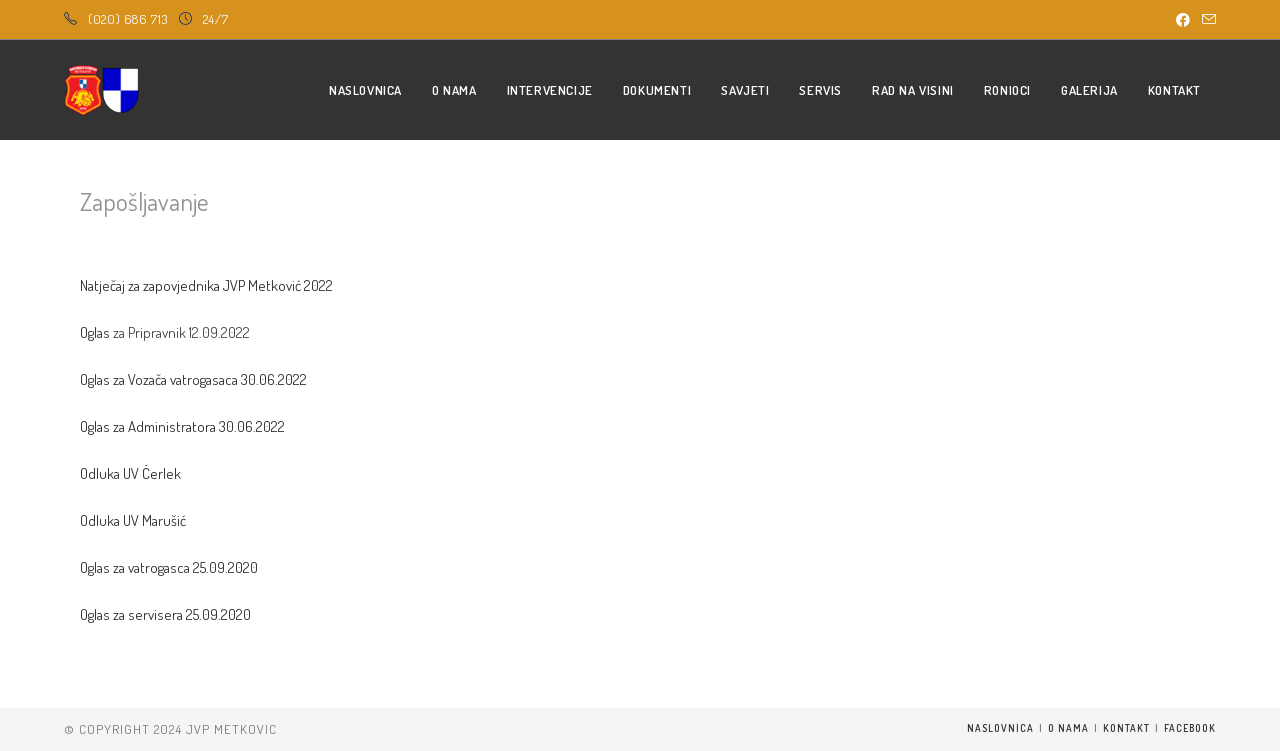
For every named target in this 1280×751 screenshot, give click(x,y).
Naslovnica (1000, 728)
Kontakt (1126, 728)
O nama (1068, 728)
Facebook (1190, 728)
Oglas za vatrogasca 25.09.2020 (169, 567)
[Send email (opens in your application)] (1206, 20)
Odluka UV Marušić (133, 520)
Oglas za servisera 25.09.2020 (165, 614)
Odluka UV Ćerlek (130, 473)
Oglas (95, 332)
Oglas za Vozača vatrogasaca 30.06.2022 (193, 379)
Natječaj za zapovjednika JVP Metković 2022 (206, 285)
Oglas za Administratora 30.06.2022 (182, 426)
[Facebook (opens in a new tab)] (1183, 20)
